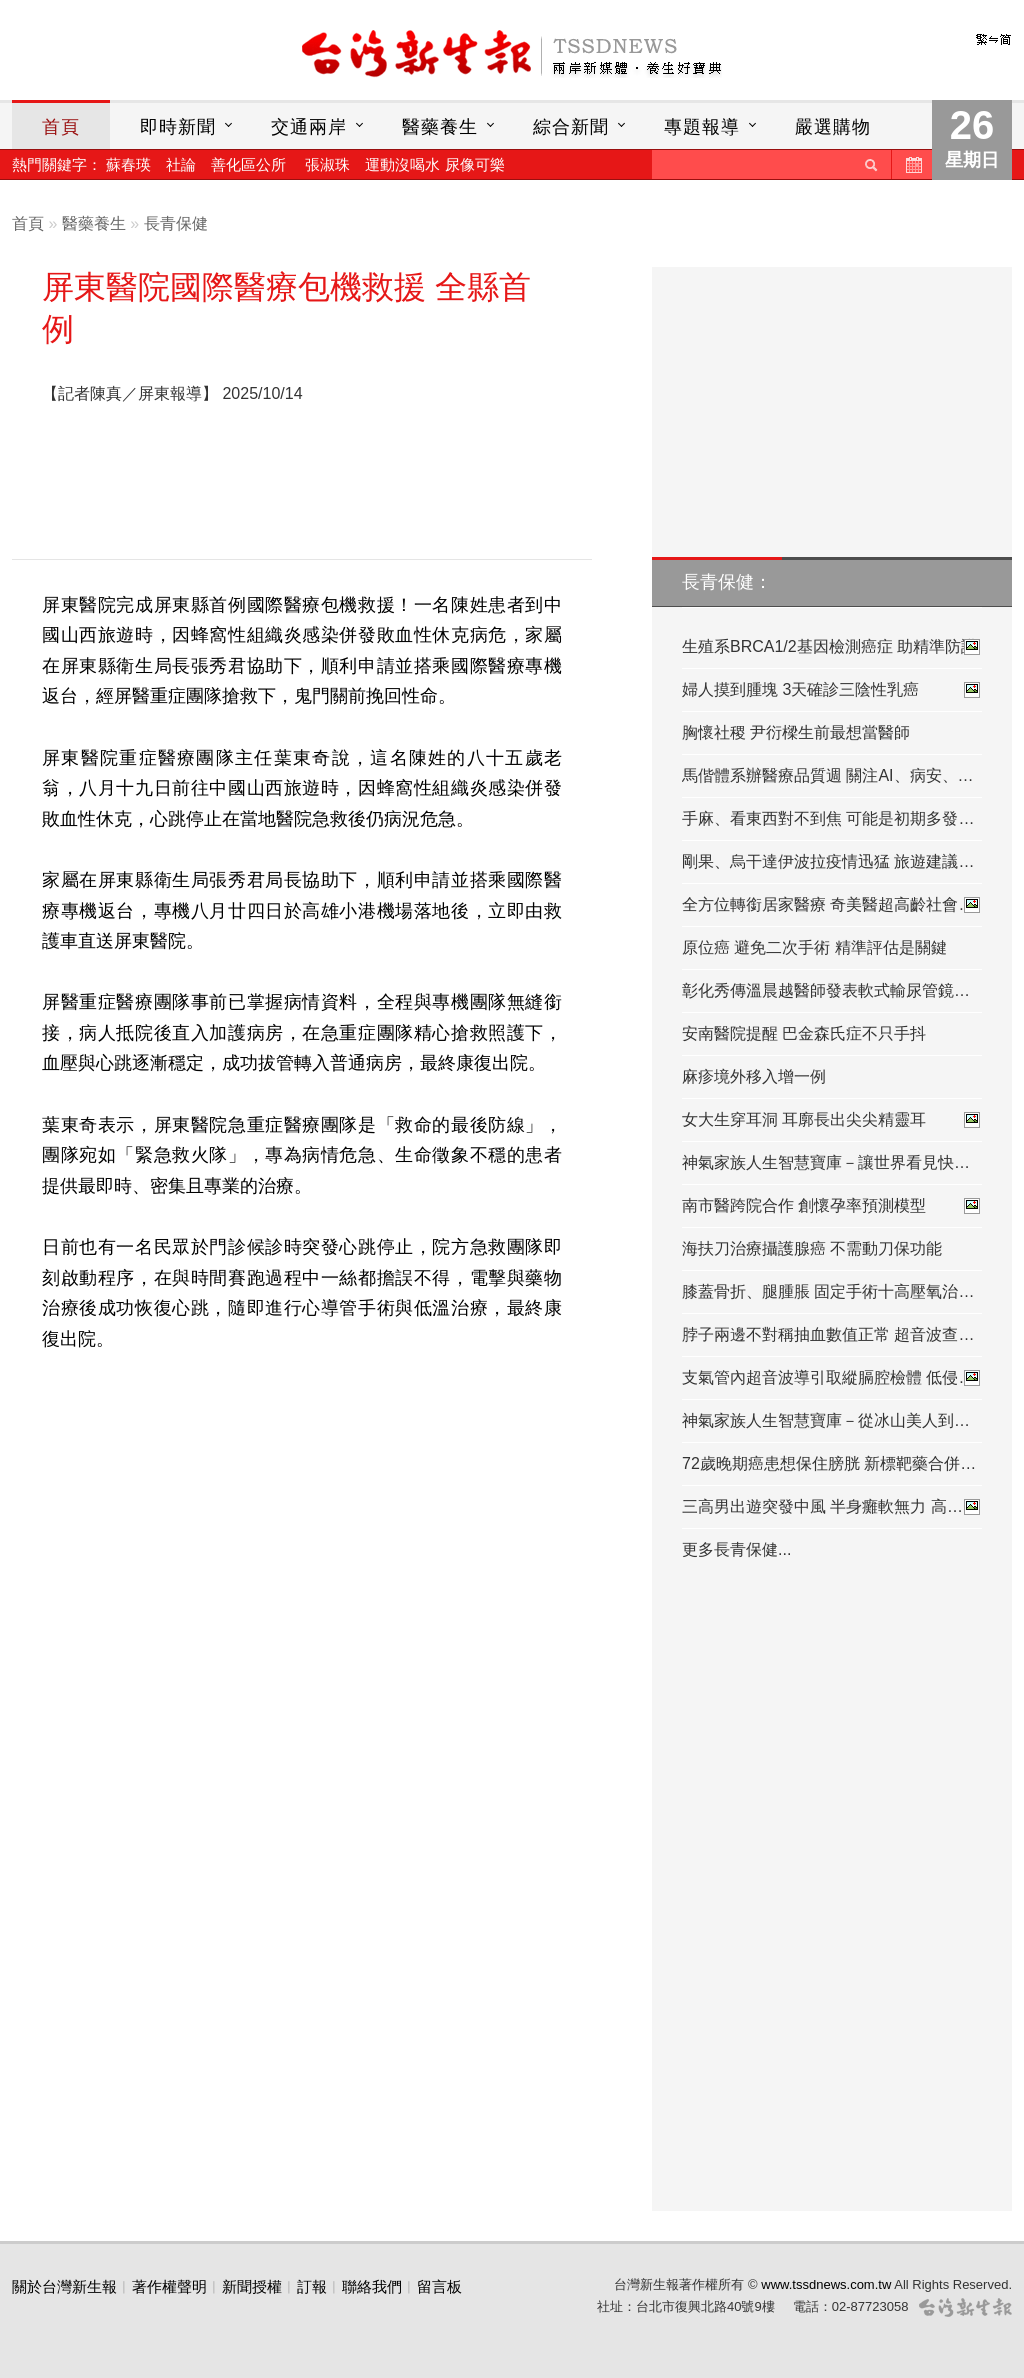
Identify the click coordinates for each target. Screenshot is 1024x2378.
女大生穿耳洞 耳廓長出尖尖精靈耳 (832, 1120)
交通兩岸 (309, 127)
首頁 (61, 127)
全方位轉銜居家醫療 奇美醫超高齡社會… (832, 905)
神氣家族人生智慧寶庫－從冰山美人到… (826, 1420)
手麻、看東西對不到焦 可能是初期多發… (828, 818)
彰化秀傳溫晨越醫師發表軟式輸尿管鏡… (826, 990)
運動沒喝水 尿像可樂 (434, 164)
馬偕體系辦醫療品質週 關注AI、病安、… (828, 775)
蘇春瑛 (128, 164)
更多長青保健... (736, 1549)
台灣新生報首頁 (512, 55)
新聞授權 (252, 2286)
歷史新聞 (912, 164)
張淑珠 (327, 164)
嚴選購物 (833, 127)
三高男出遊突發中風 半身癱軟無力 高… (832, 1507)
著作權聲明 (169, 2286)
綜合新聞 (571, 127)
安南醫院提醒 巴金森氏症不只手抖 (804, 1033)
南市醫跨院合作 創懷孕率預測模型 (832, 1206)
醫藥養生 (440, 127)
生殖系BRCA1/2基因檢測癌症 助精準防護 (832, 647)
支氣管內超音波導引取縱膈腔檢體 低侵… (832, 1378)
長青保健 (176, 223)
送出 (871, 164)
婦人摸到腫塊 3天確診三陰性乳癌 (832, 690)
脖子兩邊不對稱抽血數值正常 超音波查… (828, 1334)
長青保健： (727, 582)
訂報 (312, 2286)
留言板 (439, 2286)
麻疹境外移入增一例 (754, 1076)
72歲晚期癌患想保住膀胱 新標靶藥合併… (829, 1463)
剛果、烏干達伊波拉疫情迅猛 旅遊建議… (828, 861)
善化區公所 (248, 164)
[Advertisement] (302, 488)
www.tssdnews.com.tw (826, 2284)
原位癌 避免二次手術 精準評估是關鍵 (814, 947)
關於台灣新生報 (64, 2286)
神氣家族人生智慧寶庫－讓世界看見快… (826, 1162)
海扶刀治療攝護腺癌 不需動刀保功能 (812, 1248)
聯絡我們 (372, 2286)
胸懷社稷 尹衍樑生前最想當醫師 (796, 732)
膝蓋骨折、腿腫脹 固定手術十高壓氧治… (828, 1291)
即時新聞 (178, 127)
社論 (181, 164)
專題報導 (702, 127)
